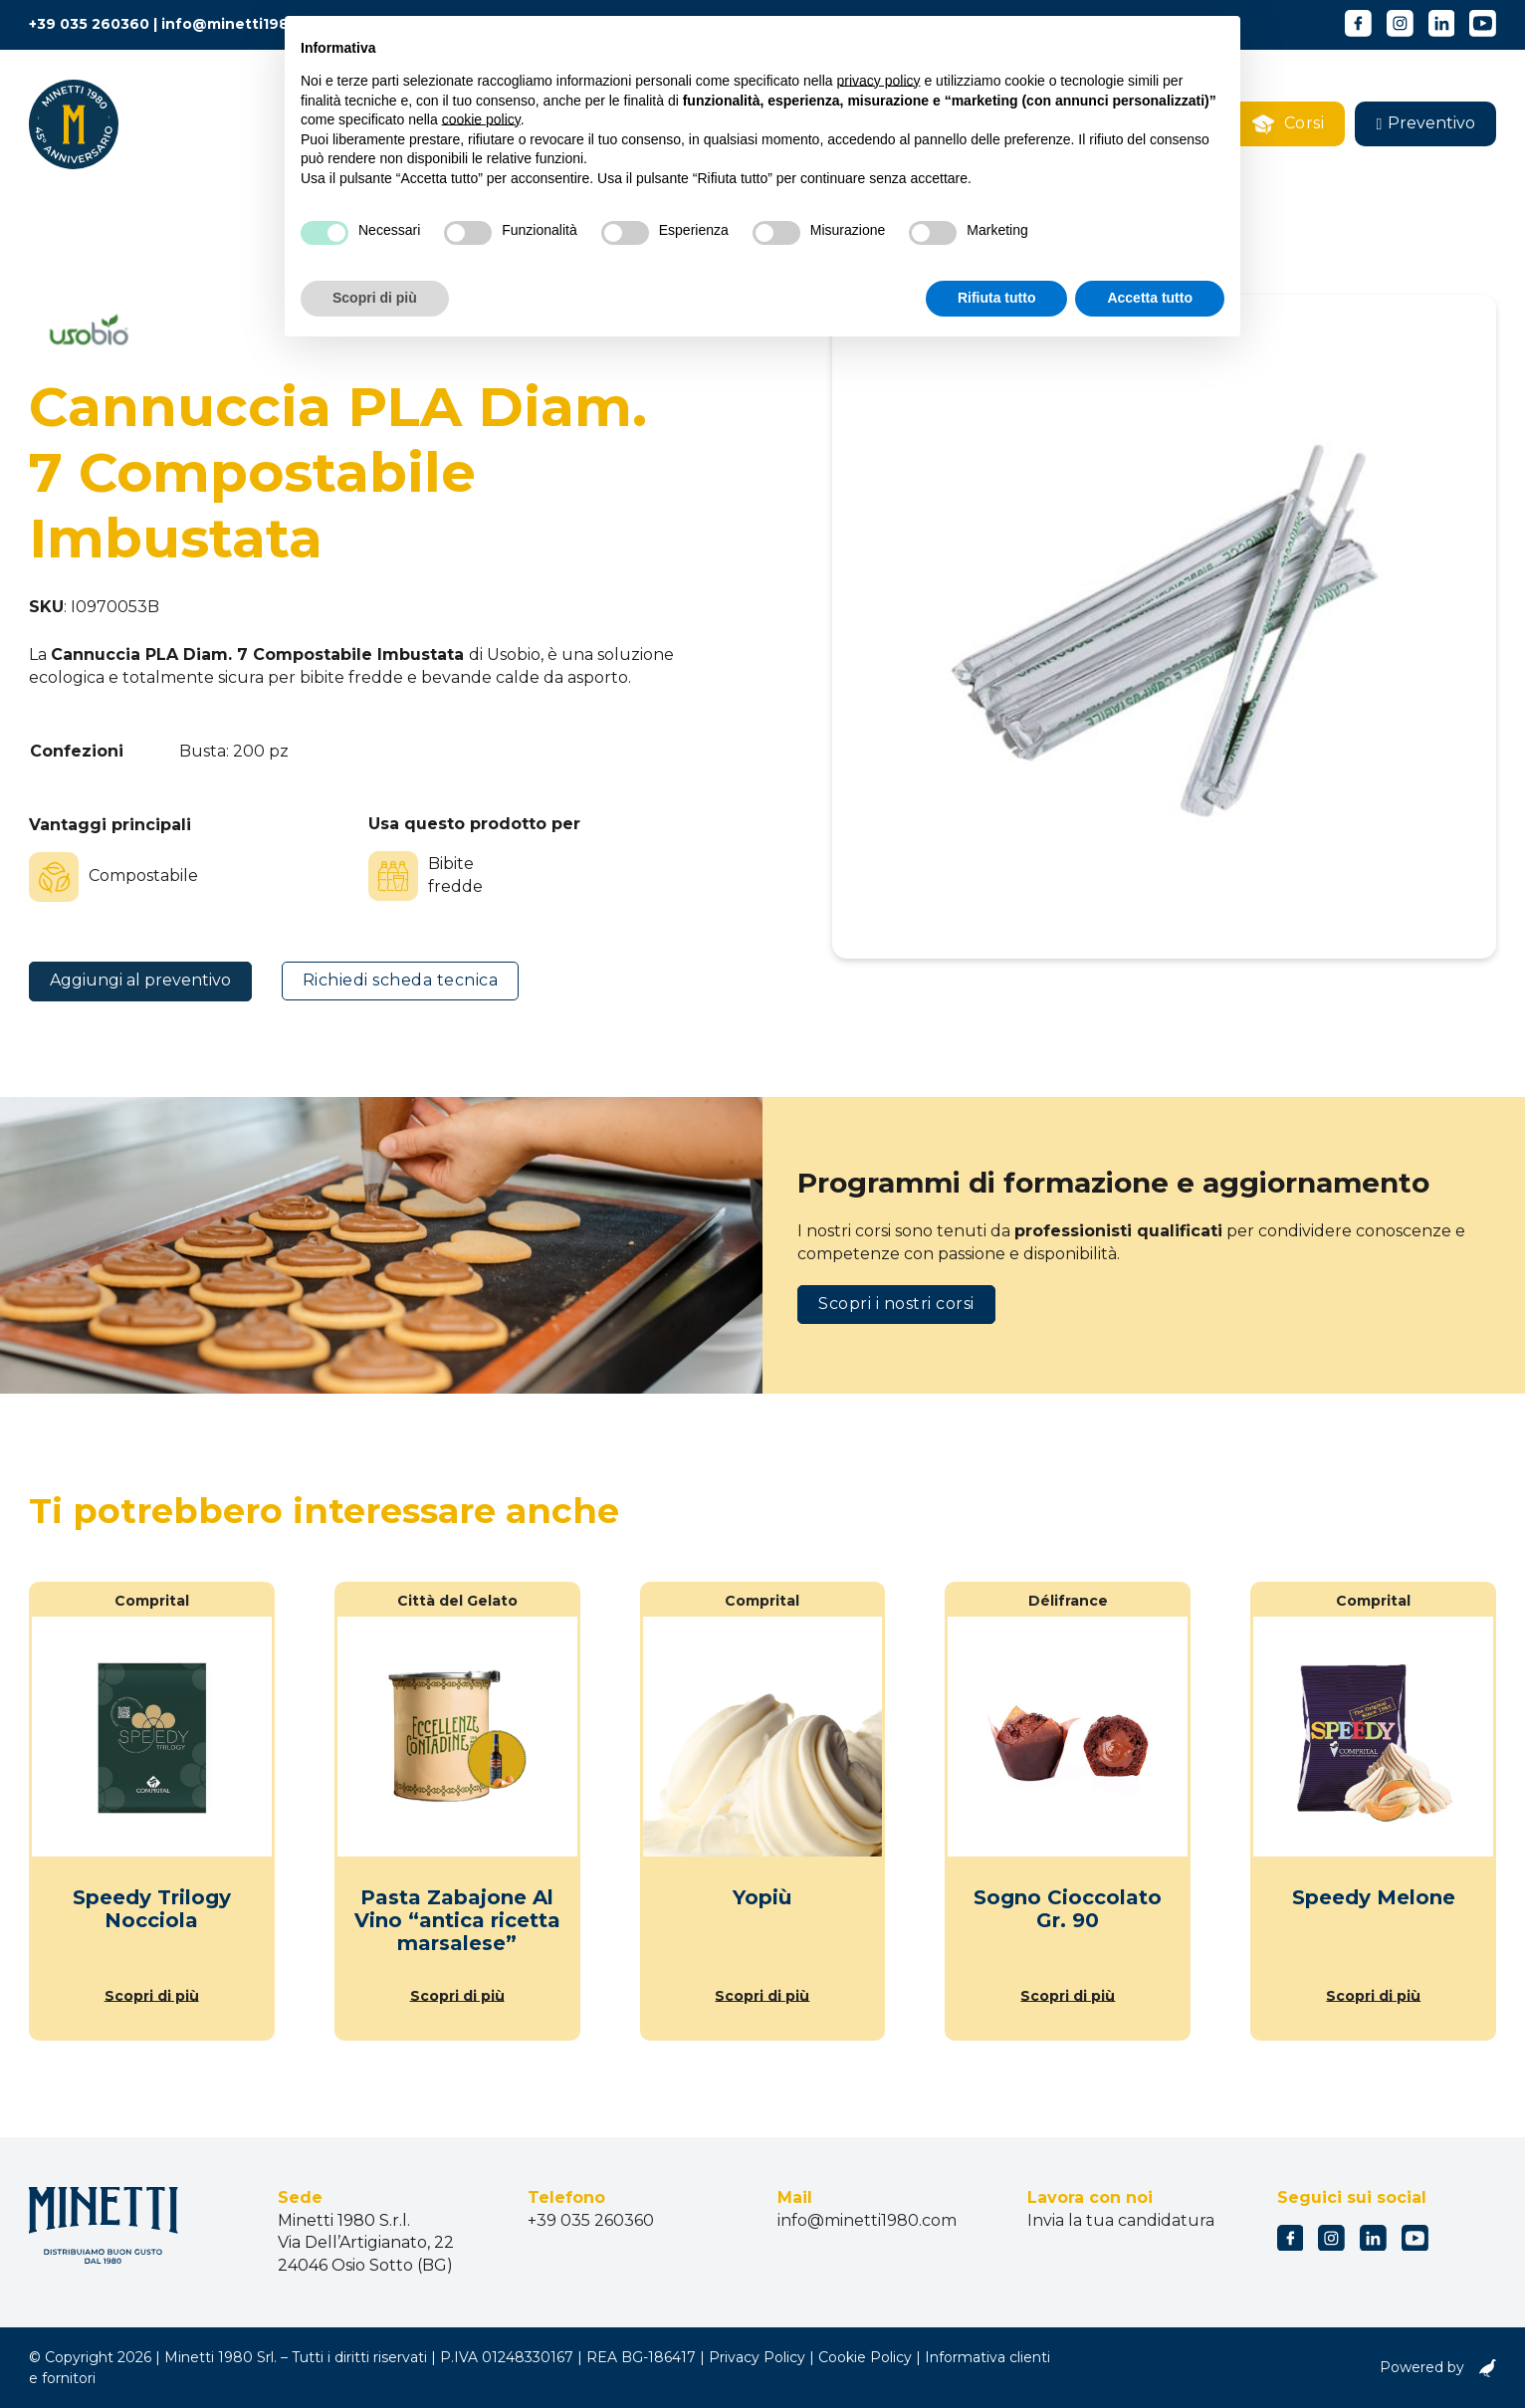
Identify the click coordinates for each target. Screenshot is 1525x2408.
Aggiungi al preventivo (140, 980)
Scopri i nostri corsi (896, 1303)
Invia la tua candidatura (1120, 2220)
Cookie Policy (865, 2357)
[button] (1425, 124)
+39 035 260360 (89, 24)
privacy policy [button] (879, 81)
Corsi (1288, 124)
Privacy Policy (757, 2357)
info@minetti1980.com (248, 24)
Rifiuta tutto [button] (997, 298)
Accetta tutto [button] (1150, 298)
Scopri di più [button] (374, 298)
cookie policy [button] (481, 119)
